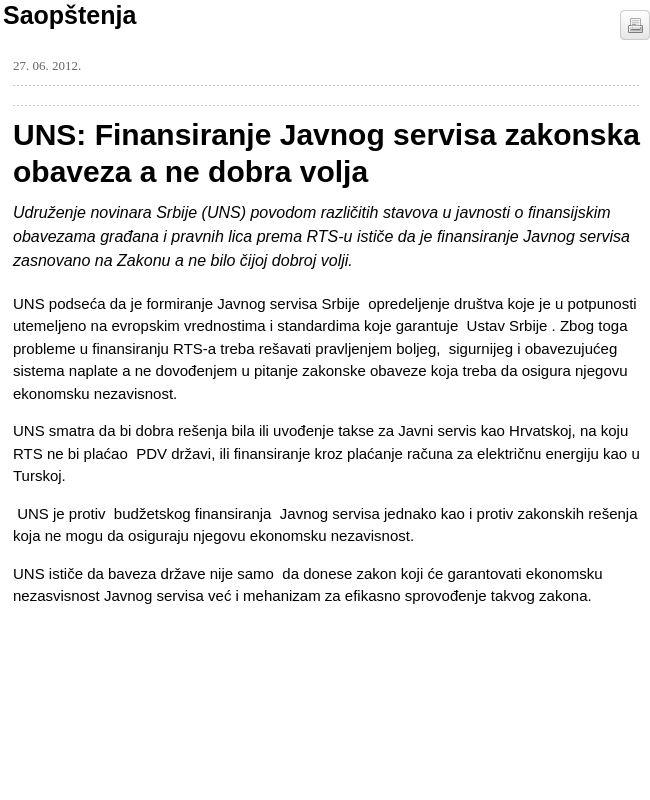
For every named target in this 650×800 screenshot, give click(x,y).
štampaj (635, 25)
